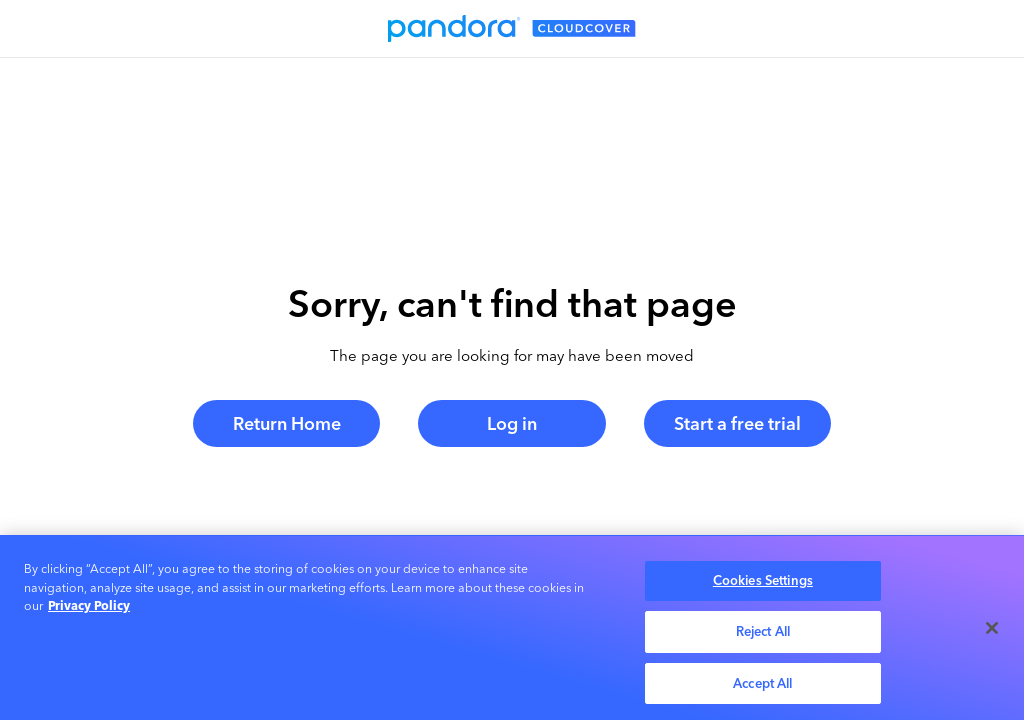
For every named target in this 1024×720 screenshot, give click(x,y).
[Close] (992, 631)
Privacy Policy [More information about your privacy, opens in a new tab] (89, 608)
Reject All (763, 634)
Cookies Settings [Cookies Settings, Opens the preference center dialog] (763, 583)
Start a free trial (737, 423)
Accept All (762, 686)
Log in (512, 423)
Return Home (287, 423)
